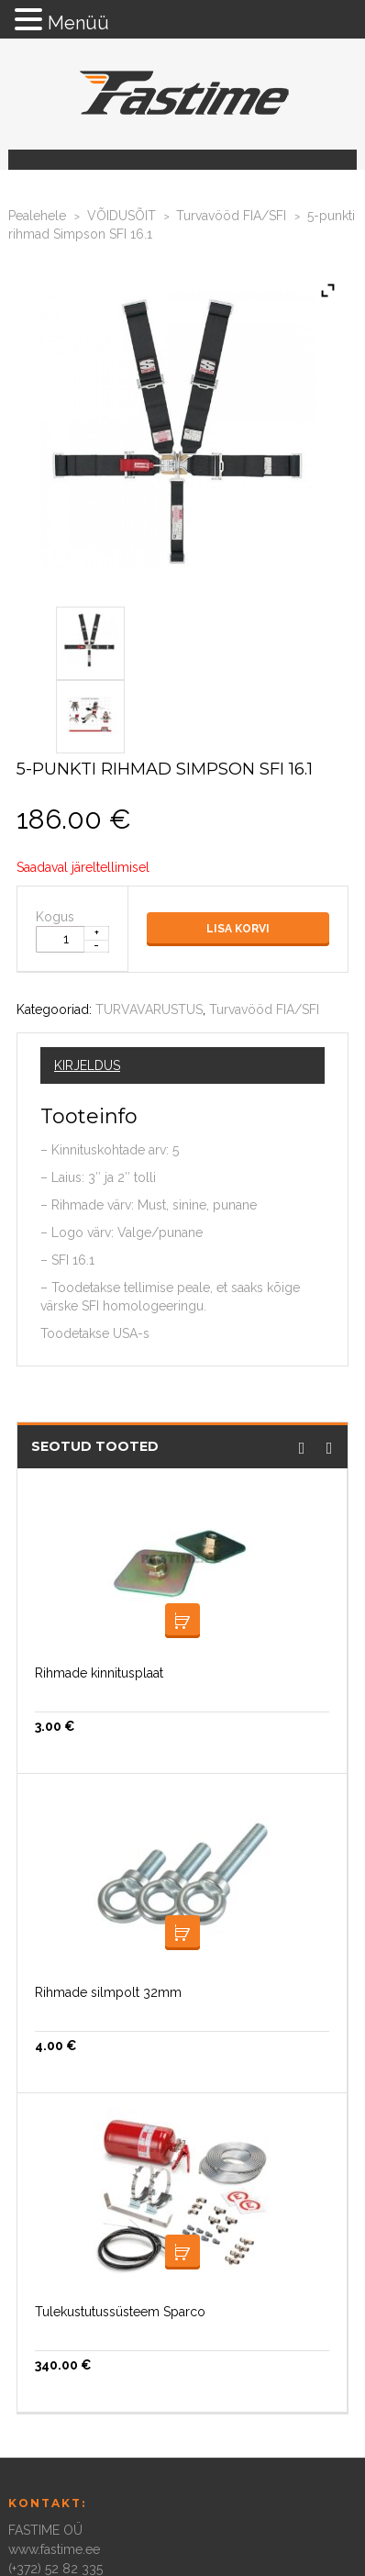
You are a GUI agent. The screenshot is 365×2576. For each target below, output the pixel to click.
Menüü (78, 23)
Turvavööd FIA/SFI (231, 215)
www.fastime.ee (54, 2549)
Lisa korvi (238, 928)
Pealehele (37, 215)
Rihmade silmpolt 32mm (108, 1992)
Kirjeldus (87, 1065)
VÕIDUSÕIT (121, 215)
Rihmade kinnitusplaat (99, 1673)
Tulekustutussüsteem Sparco (120, 2311)
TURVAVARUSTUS (149, 1009)
